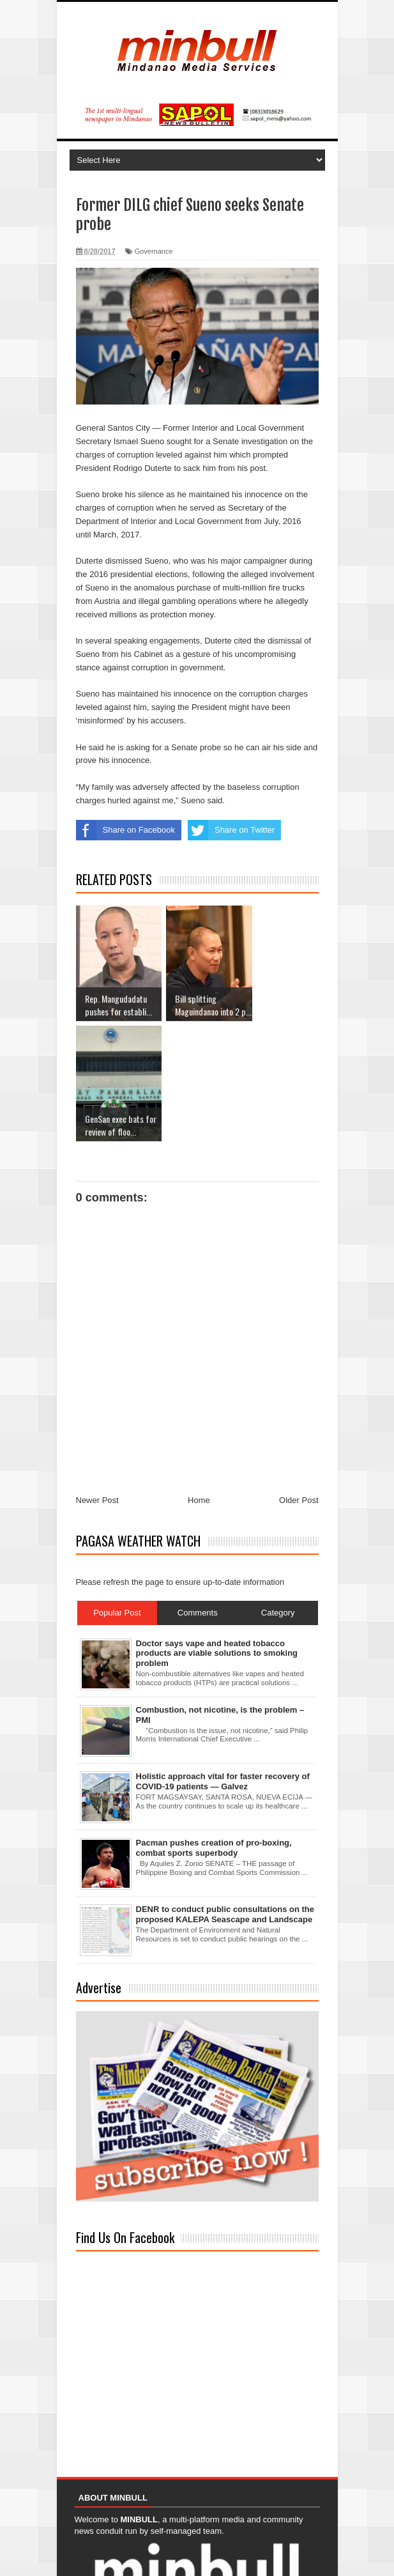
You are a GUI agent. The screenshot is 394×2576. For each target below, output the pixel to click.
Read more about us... (116, 2516)
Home (199, 1380)
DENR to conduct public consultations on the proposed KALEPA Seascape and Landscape (225, 1794)
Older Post (298, 1380)
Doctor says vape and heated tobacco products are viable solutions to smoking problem (217, 1533)
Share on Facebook (125, 830)
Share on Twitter (231, 830)
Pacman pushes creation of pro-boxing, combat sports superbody (214, 1728)
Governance (154, 251)
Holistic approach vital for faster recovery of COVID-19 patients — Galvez (223, 1661)
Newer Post (97, 1380)
